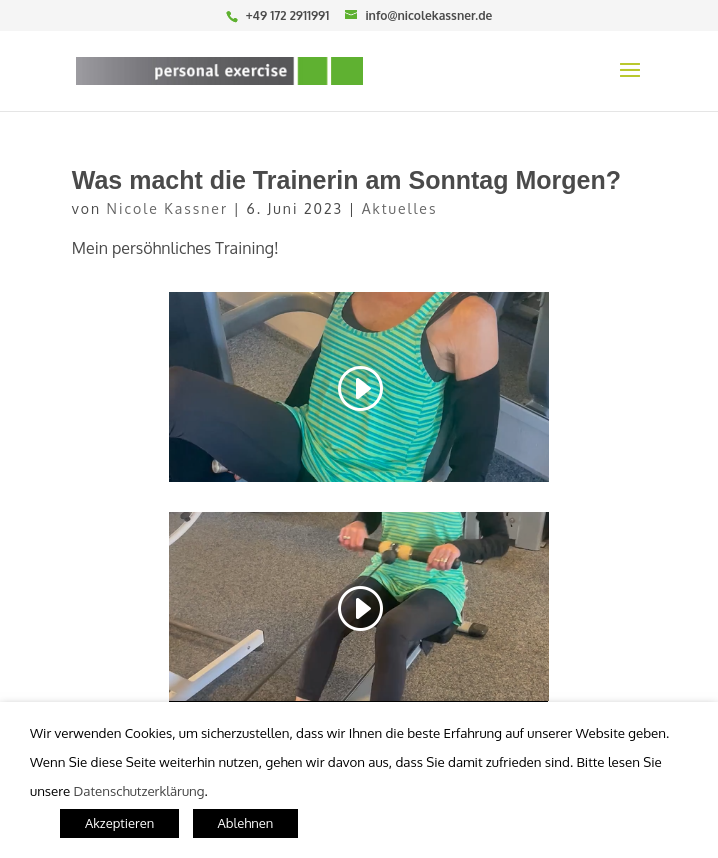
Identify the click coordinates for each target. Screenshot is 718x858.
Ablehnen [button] (246, 823)
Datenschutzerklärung (139, 790)
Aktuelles (400, 208)
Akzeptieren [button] (119, 823)
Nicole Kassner (167, 208)
